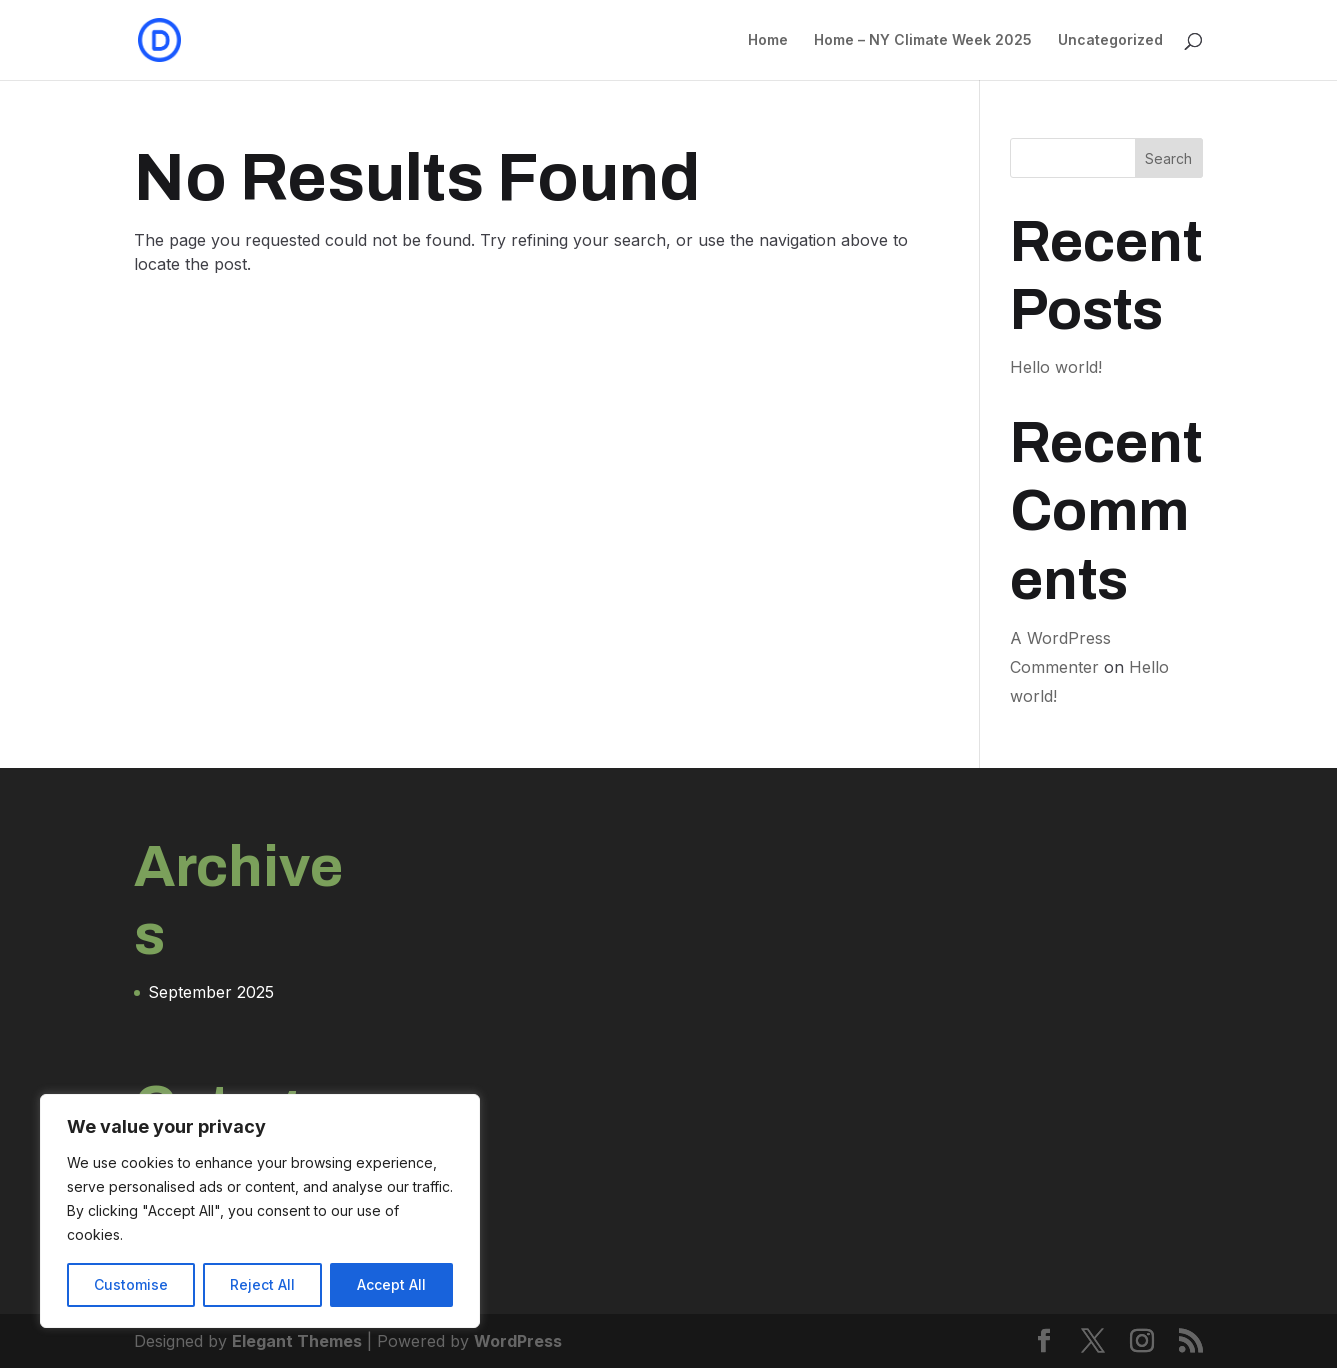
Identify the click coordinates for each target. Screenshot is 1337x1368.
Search (1168, 158)
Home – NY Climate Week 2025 (923, 40)
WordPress (518, 1341)
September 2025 (211, 992)
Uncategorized (1110, 40)
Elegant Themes (297, 1341)
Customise (131, 1284)
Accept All (391, 1284)
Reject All (262, 1284)
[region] (260, 1211)
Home (768, 40)
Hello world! (1056, 367)
